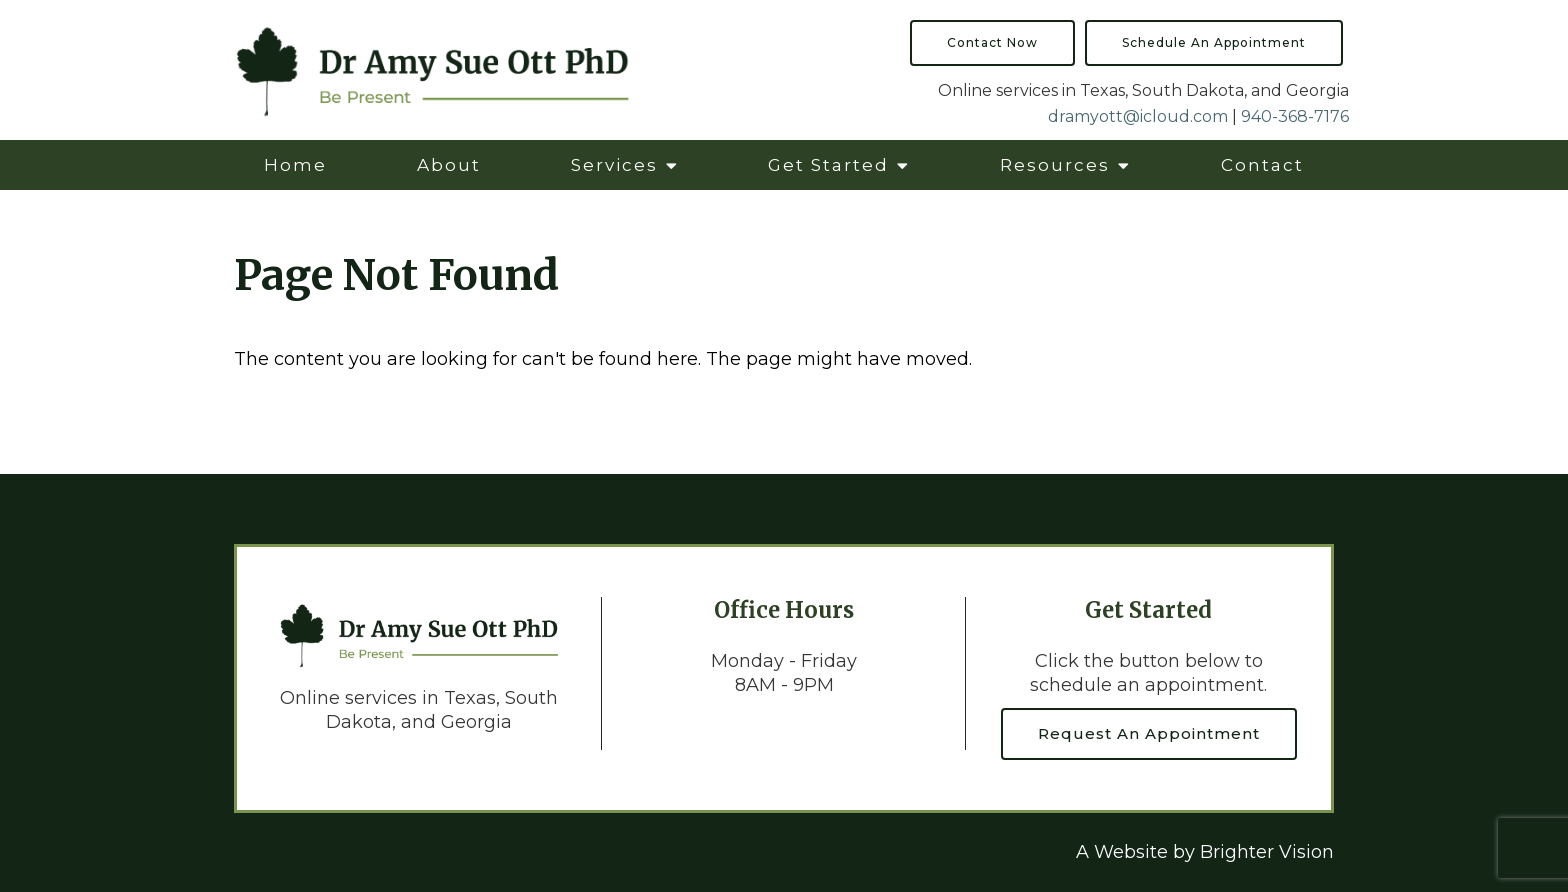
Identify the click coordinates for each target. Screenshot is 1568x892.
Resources (1055, 165)
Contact (1262, 165)
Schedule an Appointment (1214, 42)
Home (295, 165)
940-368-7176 (1295, 116)
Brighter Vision (1267, 852)
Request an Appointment (1149, 733)
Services (614, 165)
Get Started (828, 165)
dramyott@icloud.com (1138, 116)
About (449, 165)
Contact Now (992, 42)
